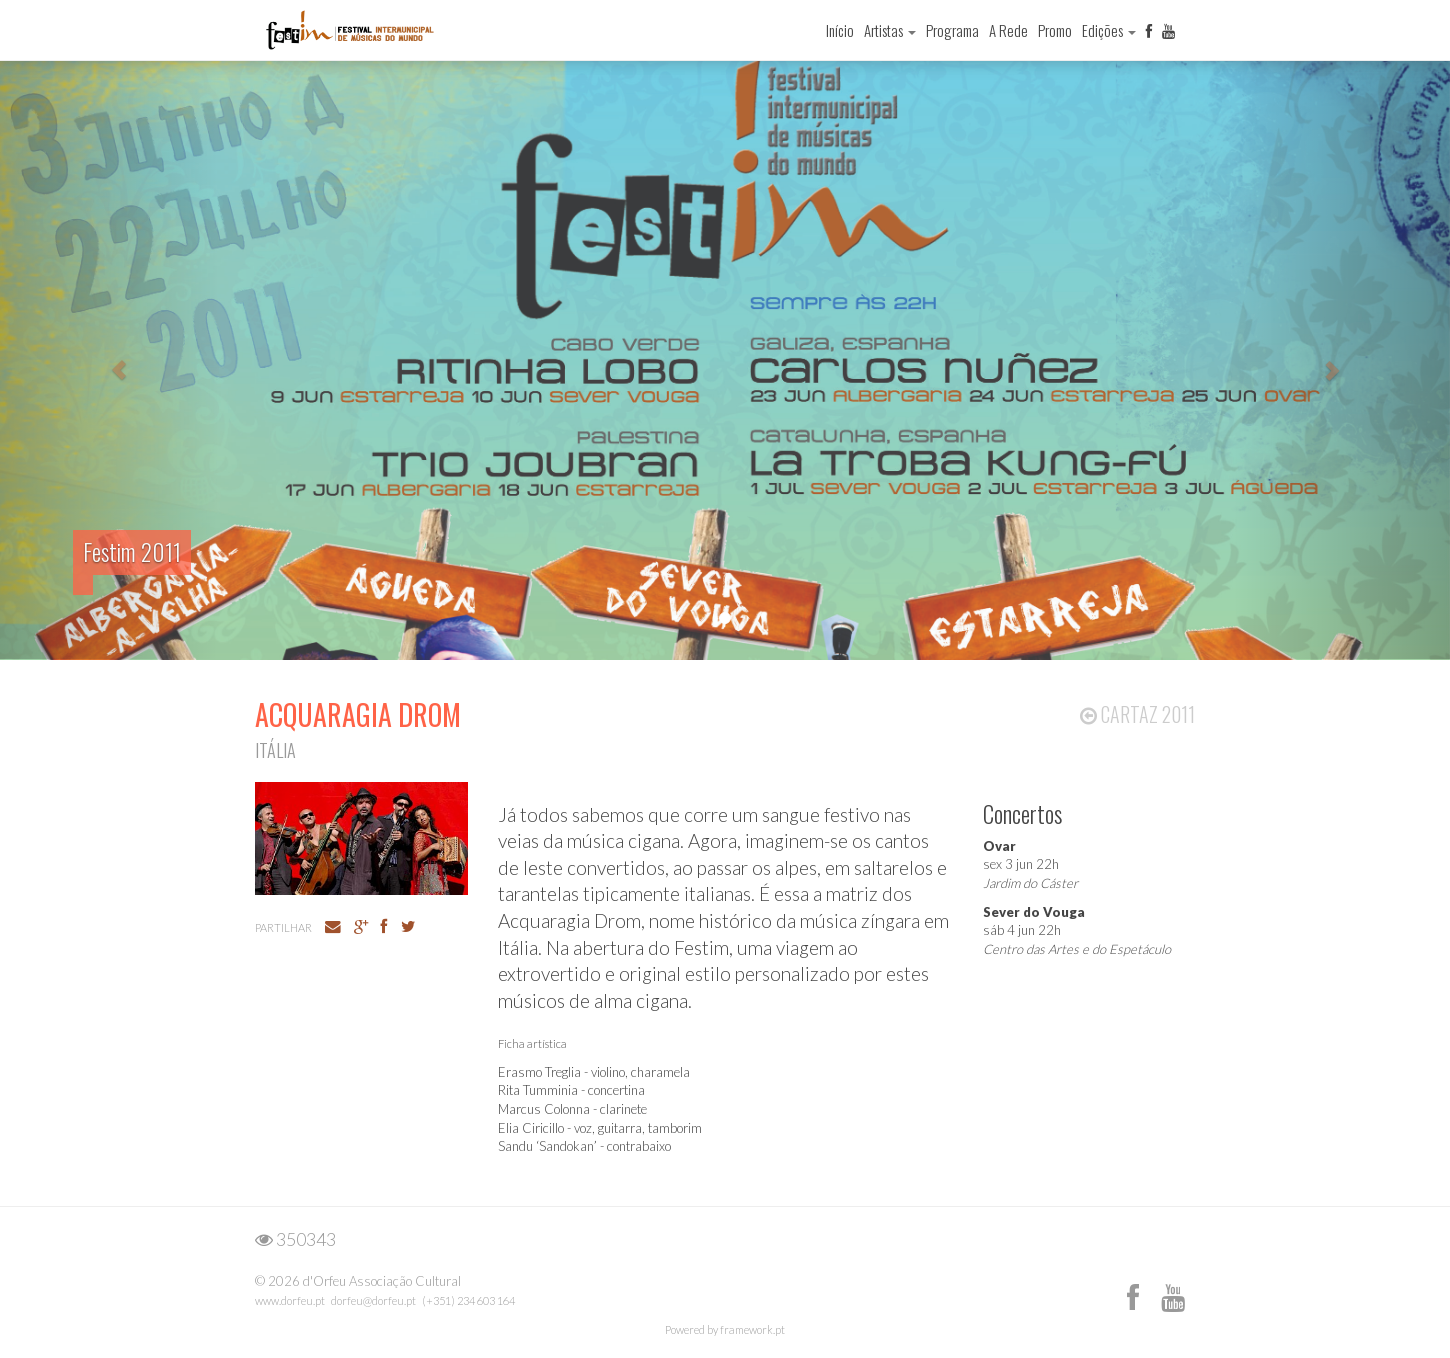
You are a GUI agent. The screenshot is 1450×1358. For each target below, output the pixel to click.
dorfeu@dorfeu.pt (373, 1300)
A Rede (1008, 30)
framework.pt (752, 1329)
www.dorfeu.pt (290, 1300)
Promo (1055, 30)
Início (840, 30)
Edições (1109, 30)
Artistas (890, 30)
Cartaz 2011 (1137, 714)
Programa (952, 30)
